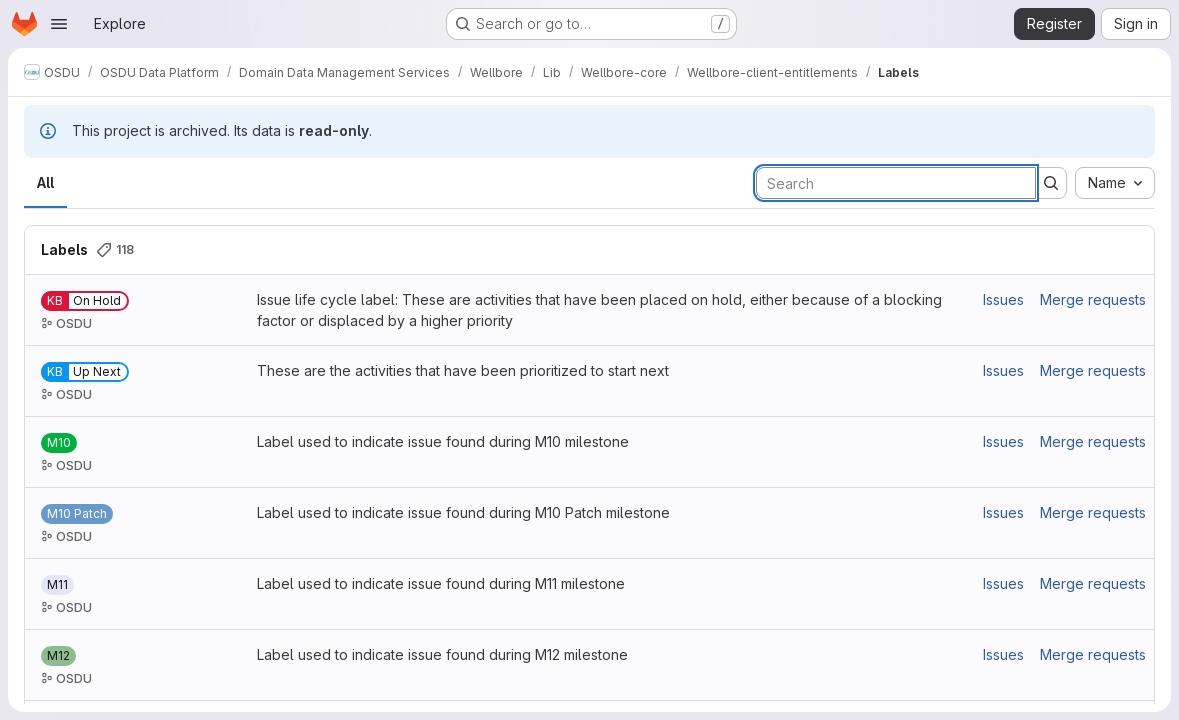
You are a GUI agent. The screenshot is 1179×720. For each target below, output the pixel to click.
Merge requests (1093, 299)
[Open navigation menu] (59, 24)
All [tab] (45, 182)
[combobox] (1115, 183)
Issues (1003, 299)
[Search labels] (896, 183)
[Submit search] (1051, 183)
